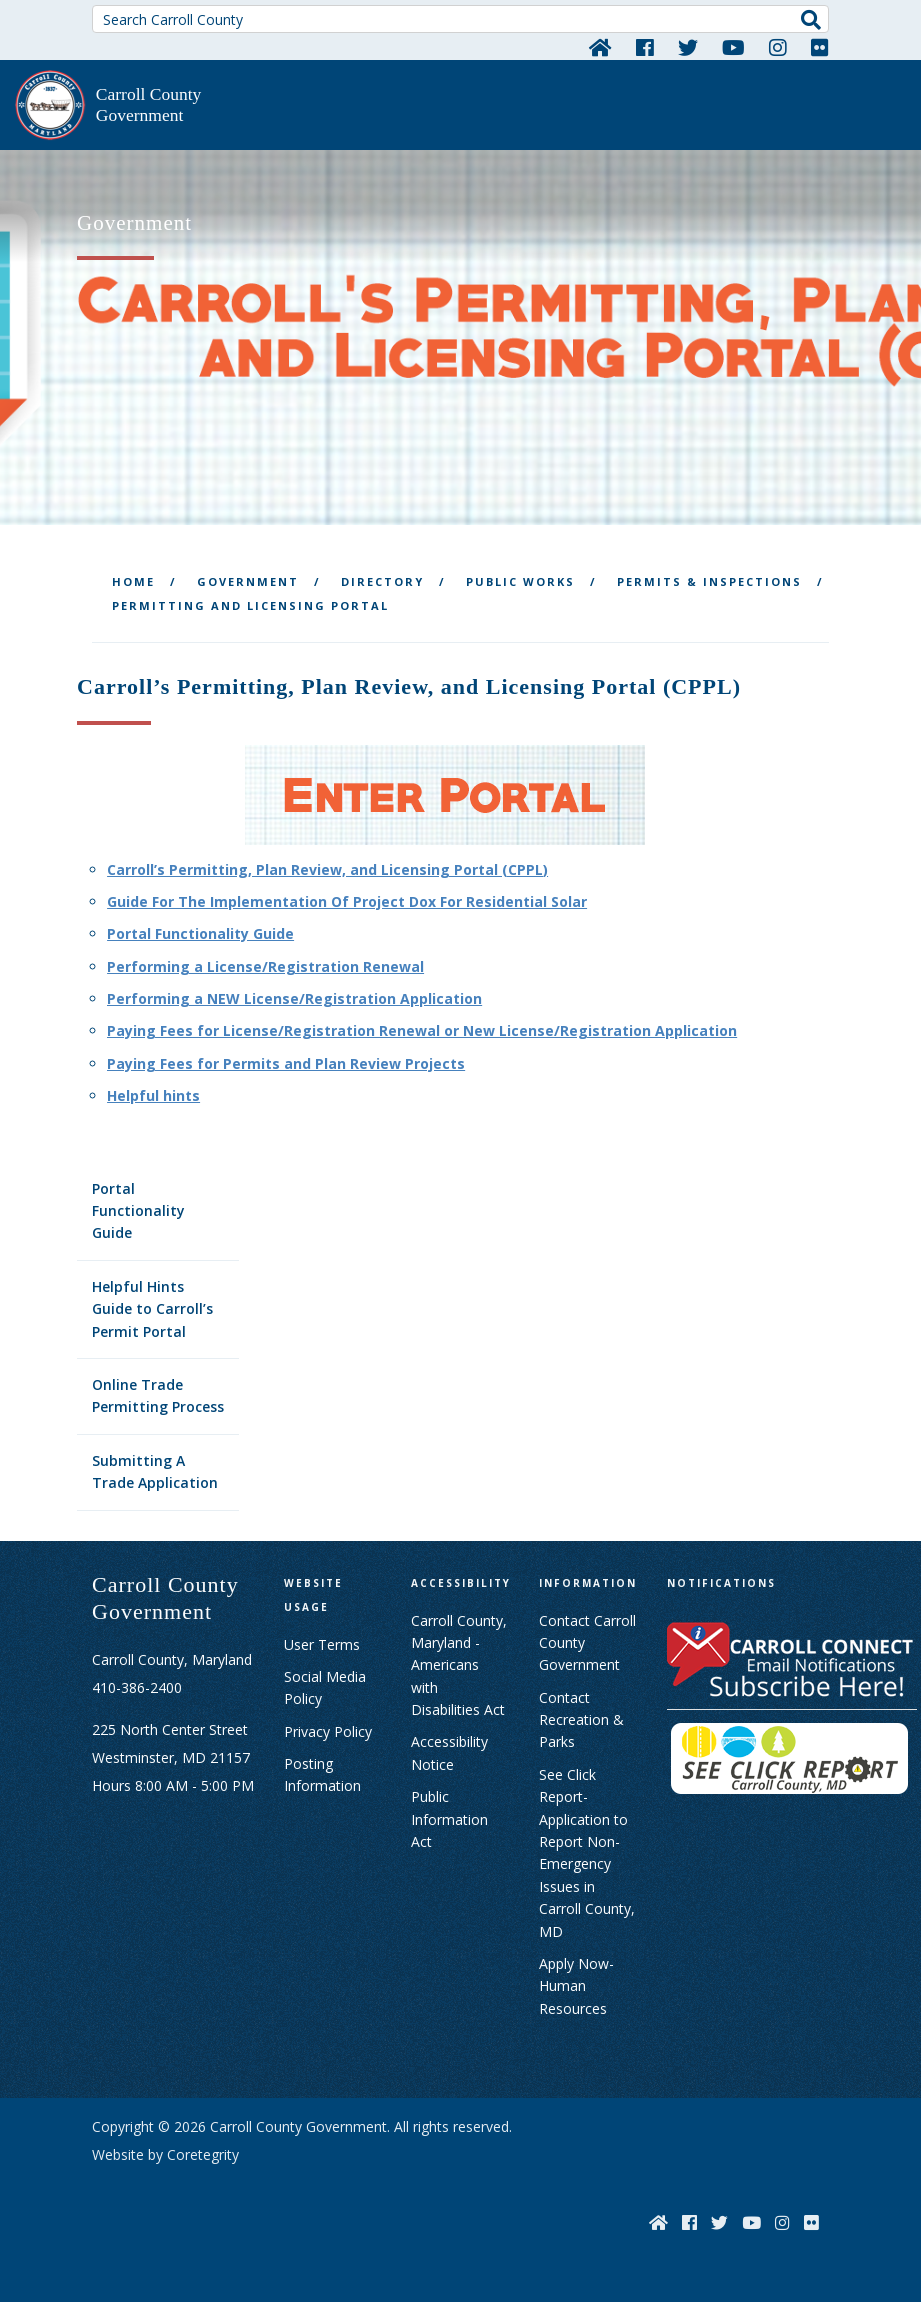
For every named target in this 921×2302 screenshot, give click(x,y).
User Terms (322, 1644)
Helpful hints (153, 1095)
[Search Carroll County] (460, 19)
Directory (382, 581)
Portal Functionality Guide (138, 1211)
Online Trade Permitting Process (158, 1395)
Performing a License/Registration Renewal (265, 966)
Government (248, 581)
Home (133, 581)
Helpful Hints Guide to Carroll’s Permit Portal (152, 1309)
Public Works (520, 581)
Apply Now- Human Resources (576, 1986)
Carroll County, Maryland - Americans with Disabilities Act (459, 1665)
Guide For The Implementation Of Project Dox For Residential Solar (347, 901)
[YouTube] (733, 47)
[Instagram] (778, 47)
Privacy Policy (328, 1731)
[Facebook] (645, 47)
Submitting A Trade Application (155, 1471)
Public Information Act (449, 1819)
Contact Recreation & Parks (581, 1720)
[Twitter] (688, 47)
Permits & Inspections (709, 581)
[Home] (600, 47)
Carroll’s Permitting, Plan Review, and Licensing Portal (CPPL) (327, 869)
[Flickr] (820, 47)
